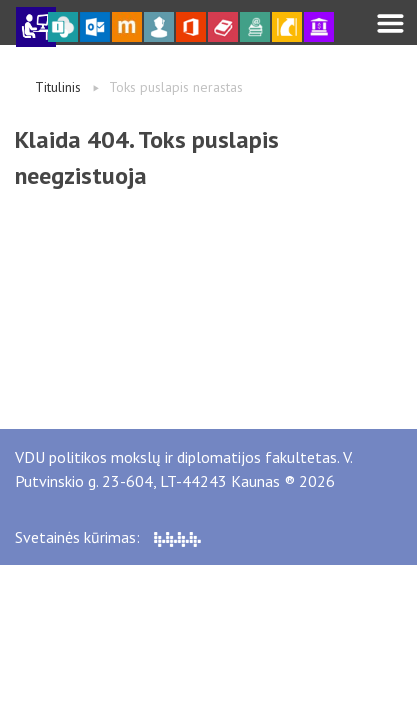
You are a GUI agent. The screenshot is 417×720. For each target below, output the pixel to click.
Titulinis (58, 87)
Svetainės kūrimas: (108, 537)
